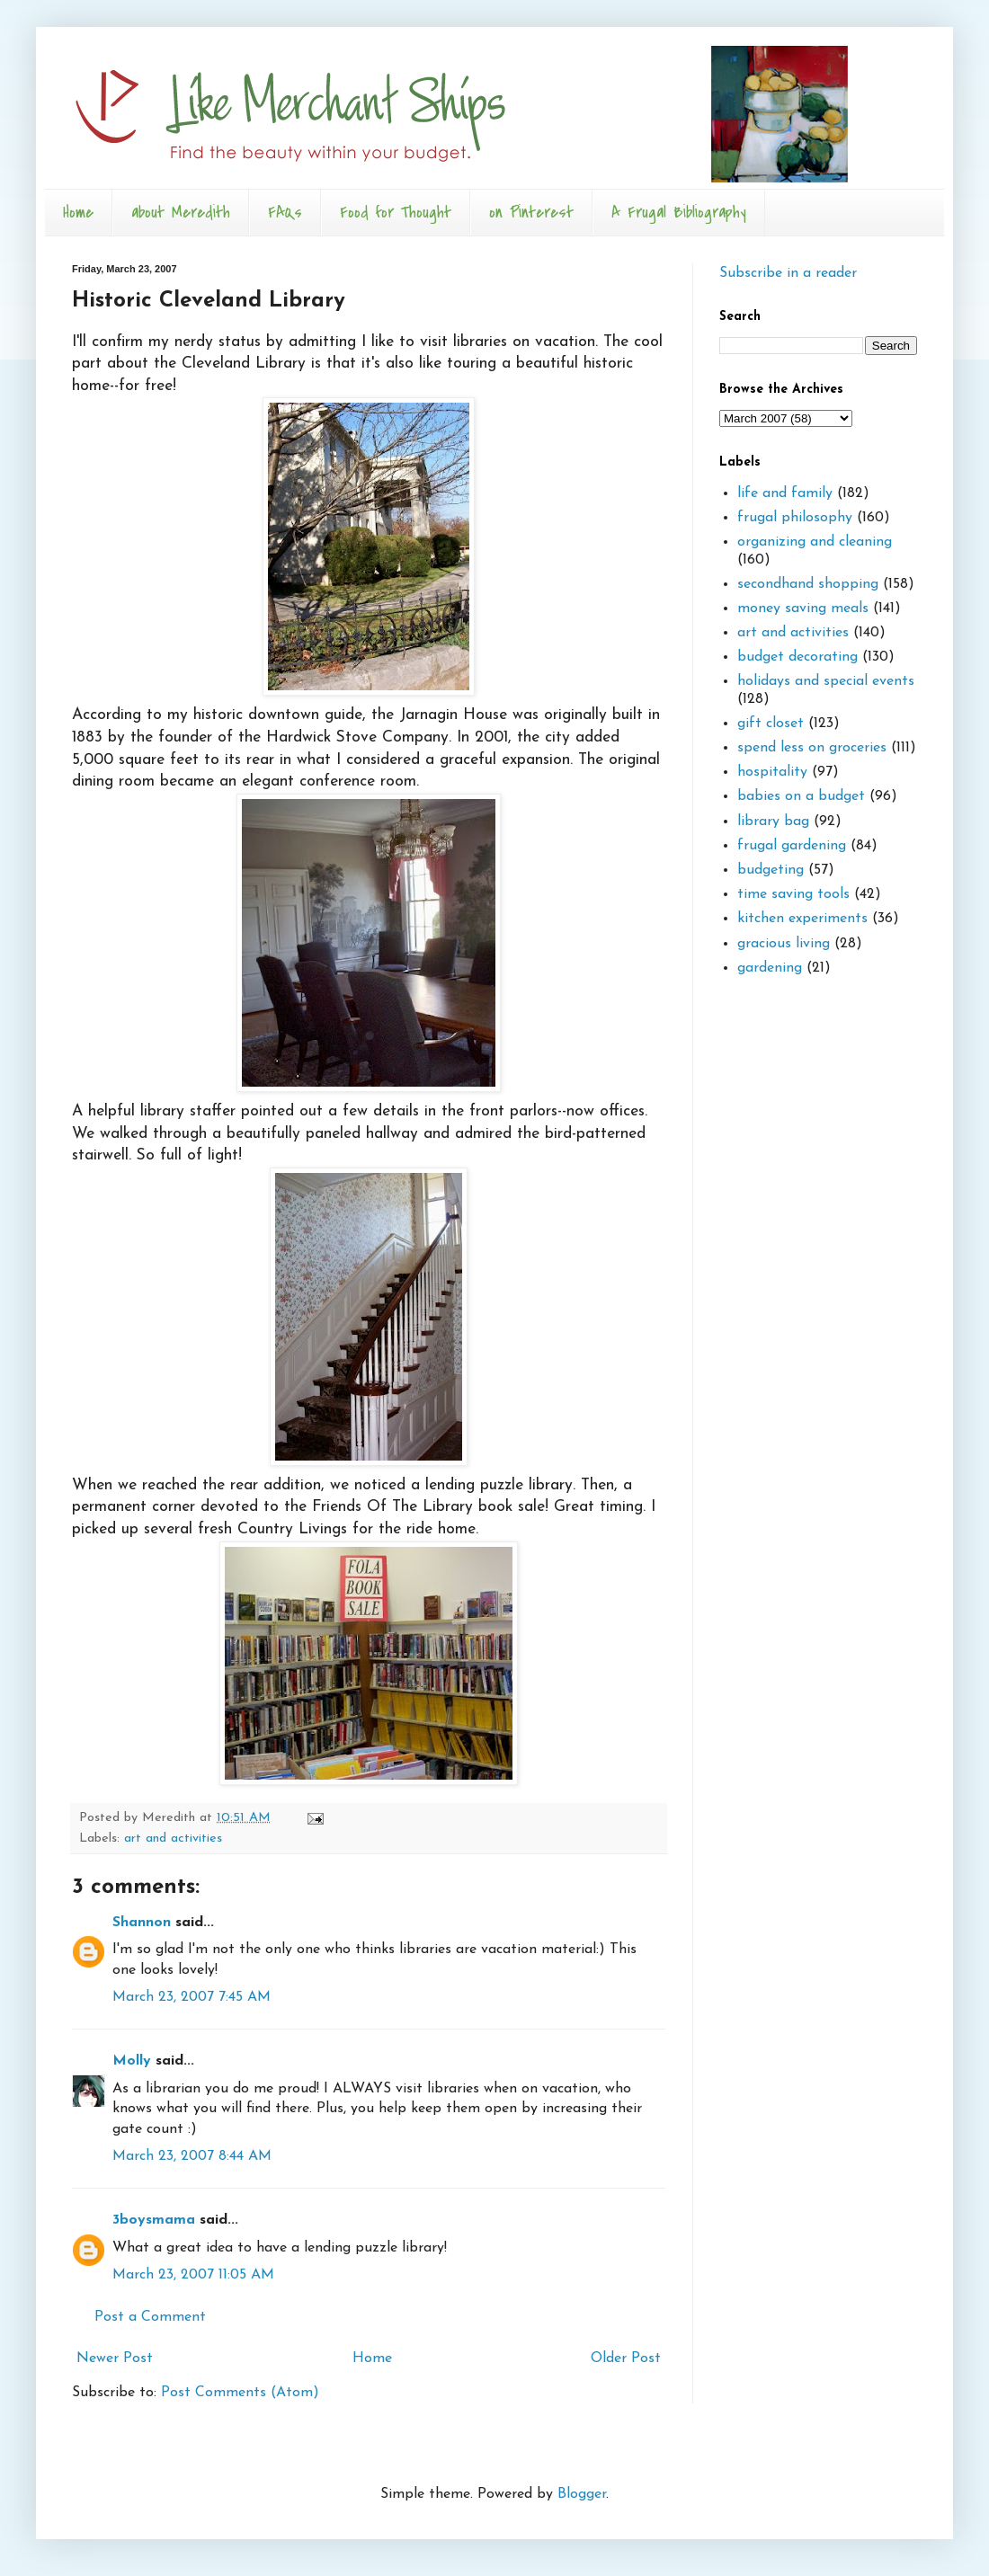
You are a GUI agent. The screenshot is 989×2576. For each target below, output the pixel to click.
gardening (769, 968)
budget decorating (797, 657)
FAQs (285, 212)
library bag (773, 821)
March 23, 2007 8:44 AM (192, 2156)
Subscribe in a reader (788, 273)
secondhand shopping (807, 584)
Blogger (581, 2494)
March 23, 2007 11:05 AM (193, 2275)
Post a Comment (150, 2317)
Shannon (141, 1922)
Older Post (626, 2358)
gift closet (770, 723)
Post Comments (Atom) (240, 2392)
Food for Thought (395, 212)
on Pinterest (531, 212)
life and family (785, 493)
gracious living (783, 944)
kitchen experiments (802, 918)
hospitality (772, 772)
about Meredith (180, 212)
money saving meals (803, 608)
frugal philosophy (794, 518)
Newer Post (114, 2358)
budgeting (770, 870)
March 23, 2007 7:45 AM (191, 1997)
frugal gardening (791, 846)
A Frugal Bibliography (678, 212)
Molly (131, 2061)
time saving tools (793, 894)
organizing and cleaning (814, 542)
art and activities (173, 1838)
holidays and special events (825, 681)
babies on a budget (801, 796)
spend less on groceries (812, 748)
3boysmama (153, 2220)
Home (78, 212)
